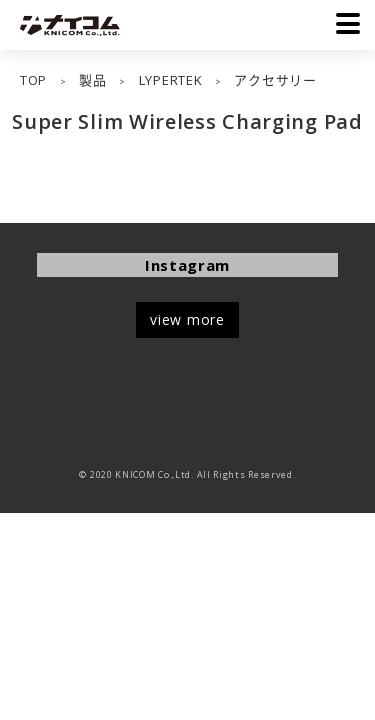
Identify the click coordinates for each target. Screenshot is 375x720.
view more (187, 319)
